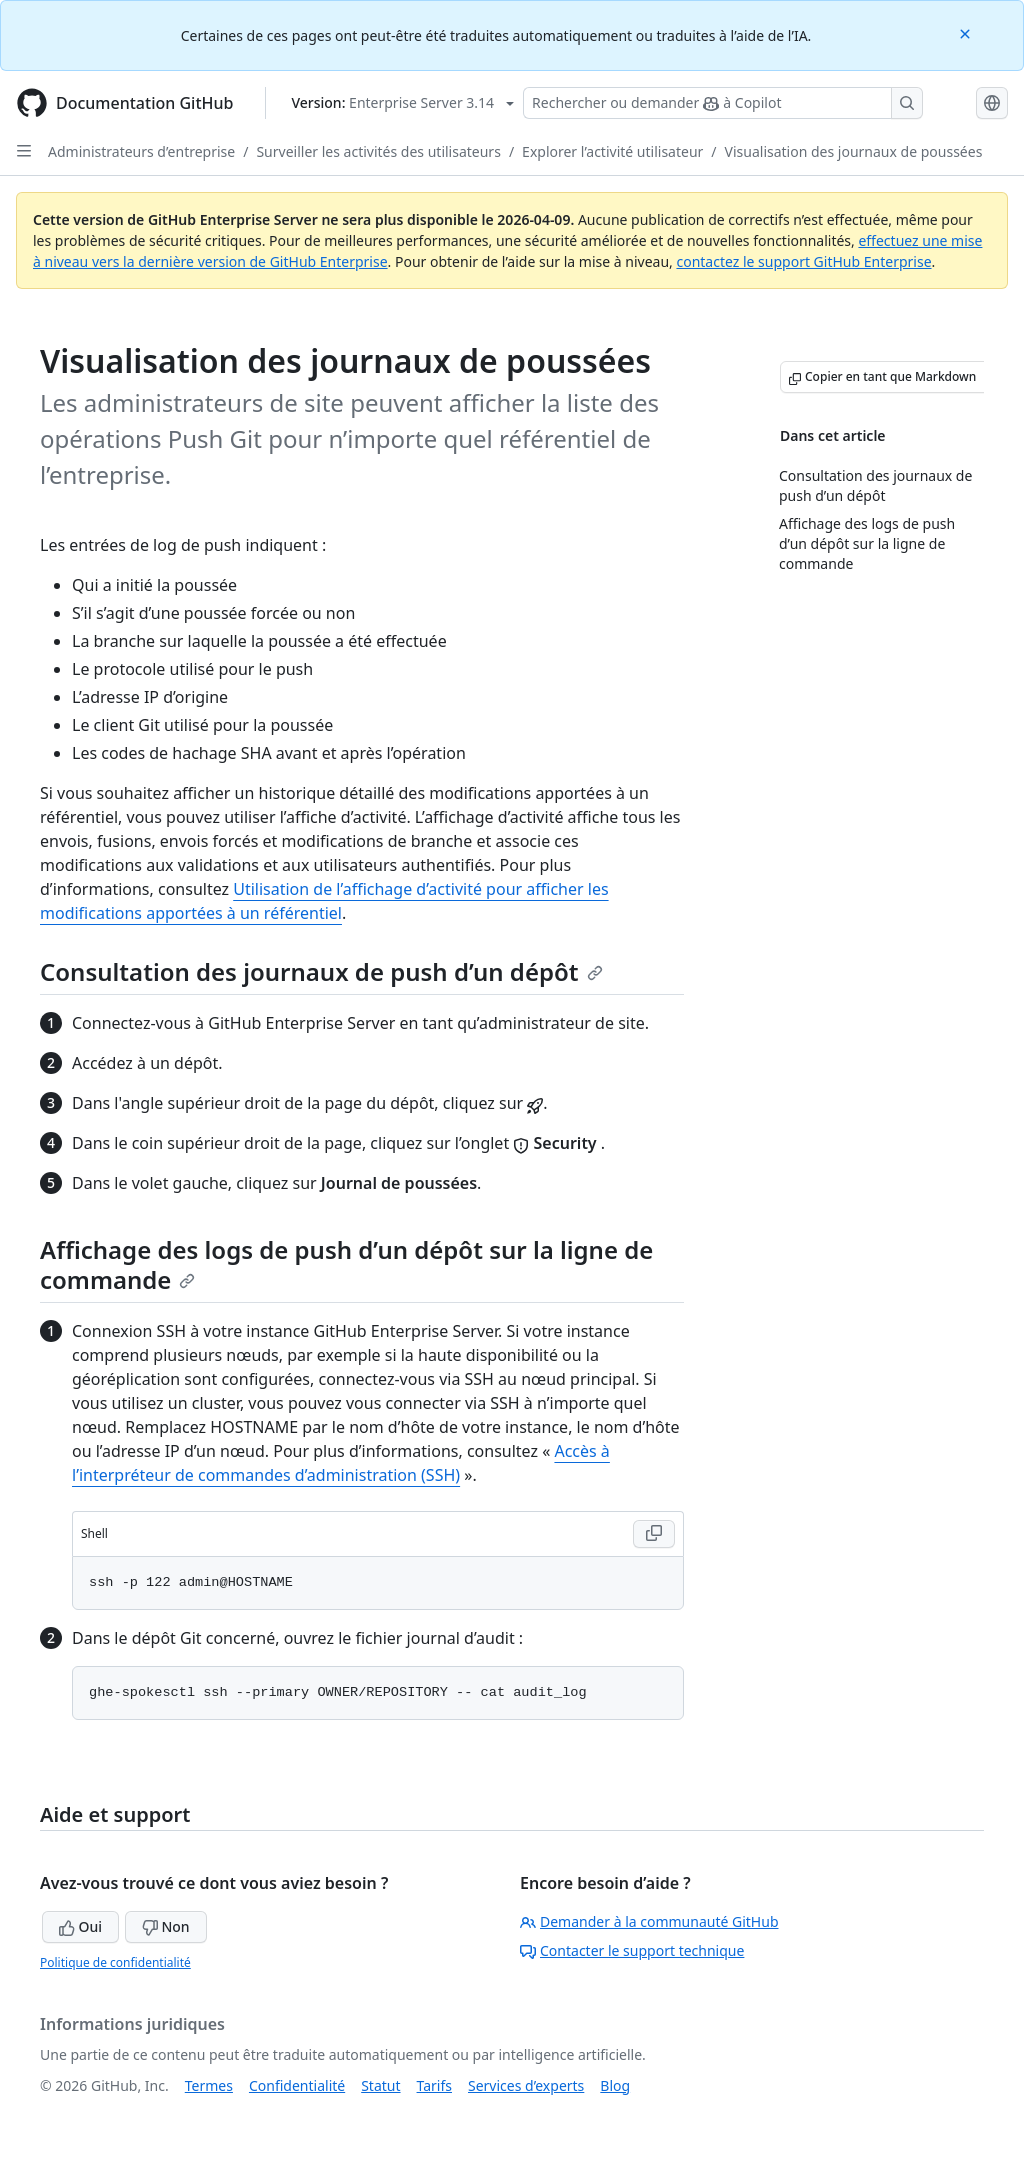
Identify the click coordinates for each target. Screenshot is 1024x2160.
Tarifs (434, 2085)
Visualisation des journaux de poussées (854, 151)
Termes (209, 2085)
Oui (80, 1926)
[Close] (967, 32)
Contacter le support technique (632, 1950)
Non (166, 1926)
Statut (380, 2085)
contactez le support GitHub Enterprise (803, 261)
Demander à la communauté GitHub (649, 1921)
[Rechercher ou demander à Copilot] (723, 103)
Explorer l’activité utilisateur (612, 151)
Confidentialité (297, 2085)
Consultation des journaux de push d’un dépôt (321, 971)
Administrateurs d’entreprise (141, 151)
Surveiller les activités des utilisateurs (378, 151)
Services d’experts (526, 2085)
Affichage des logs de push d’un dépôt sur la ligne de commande (346, 1264)
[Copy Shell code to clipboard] (654, 1534)
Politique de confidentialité (115, 1962)
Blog (615, 2085)
